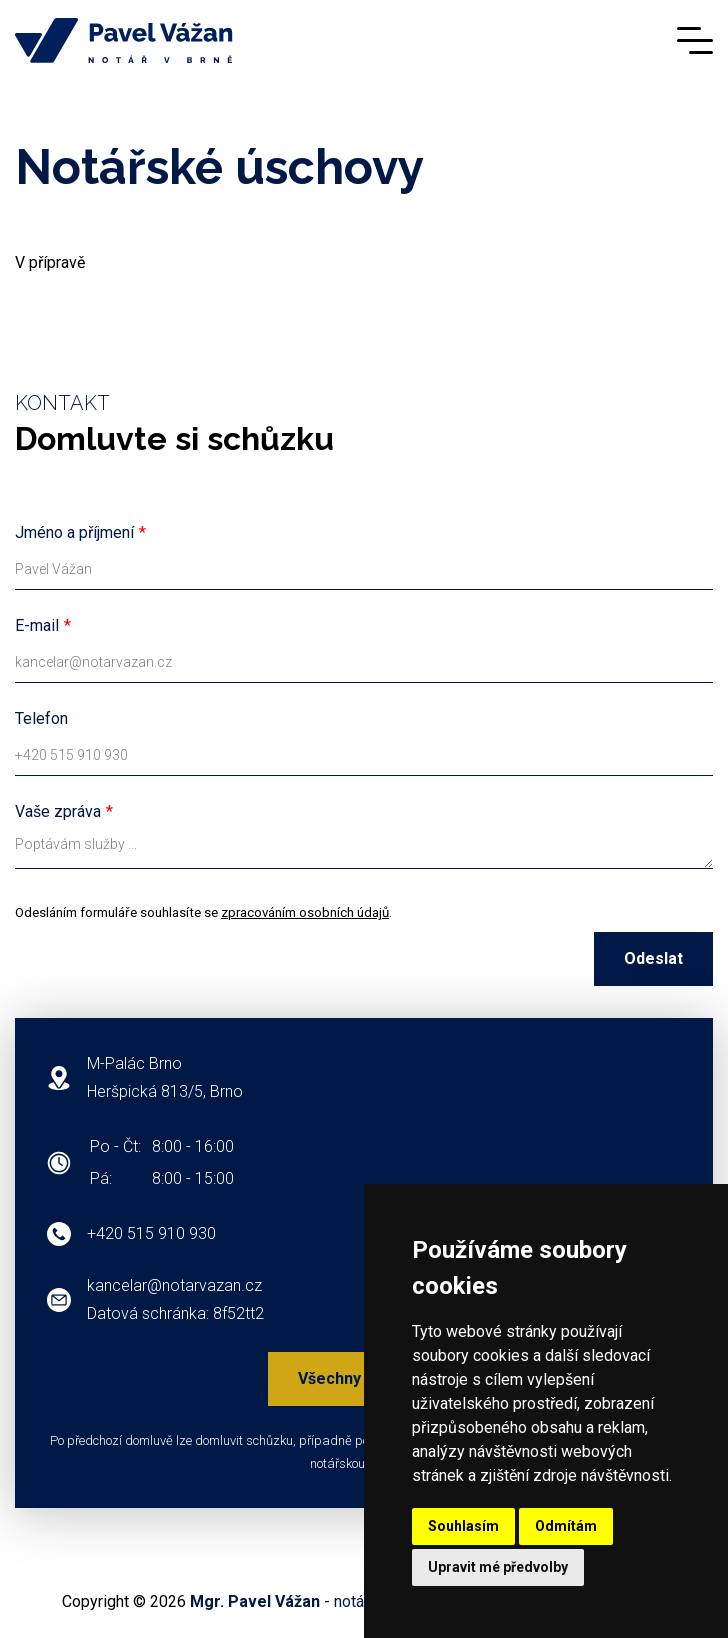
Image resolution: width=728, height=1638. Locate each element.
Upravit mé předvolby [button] (498, 1567)
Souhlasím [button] (463, 1526)
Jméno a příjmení (74, 532)
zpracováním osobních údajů (305, 912)
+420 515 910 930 (151, 1233)
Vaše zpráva (58, 811)
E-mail (37, 625)
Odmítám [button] (566, 1526)
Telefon (41, 718)
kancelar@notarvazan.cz (174, 1285)
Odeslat (653, 958)
